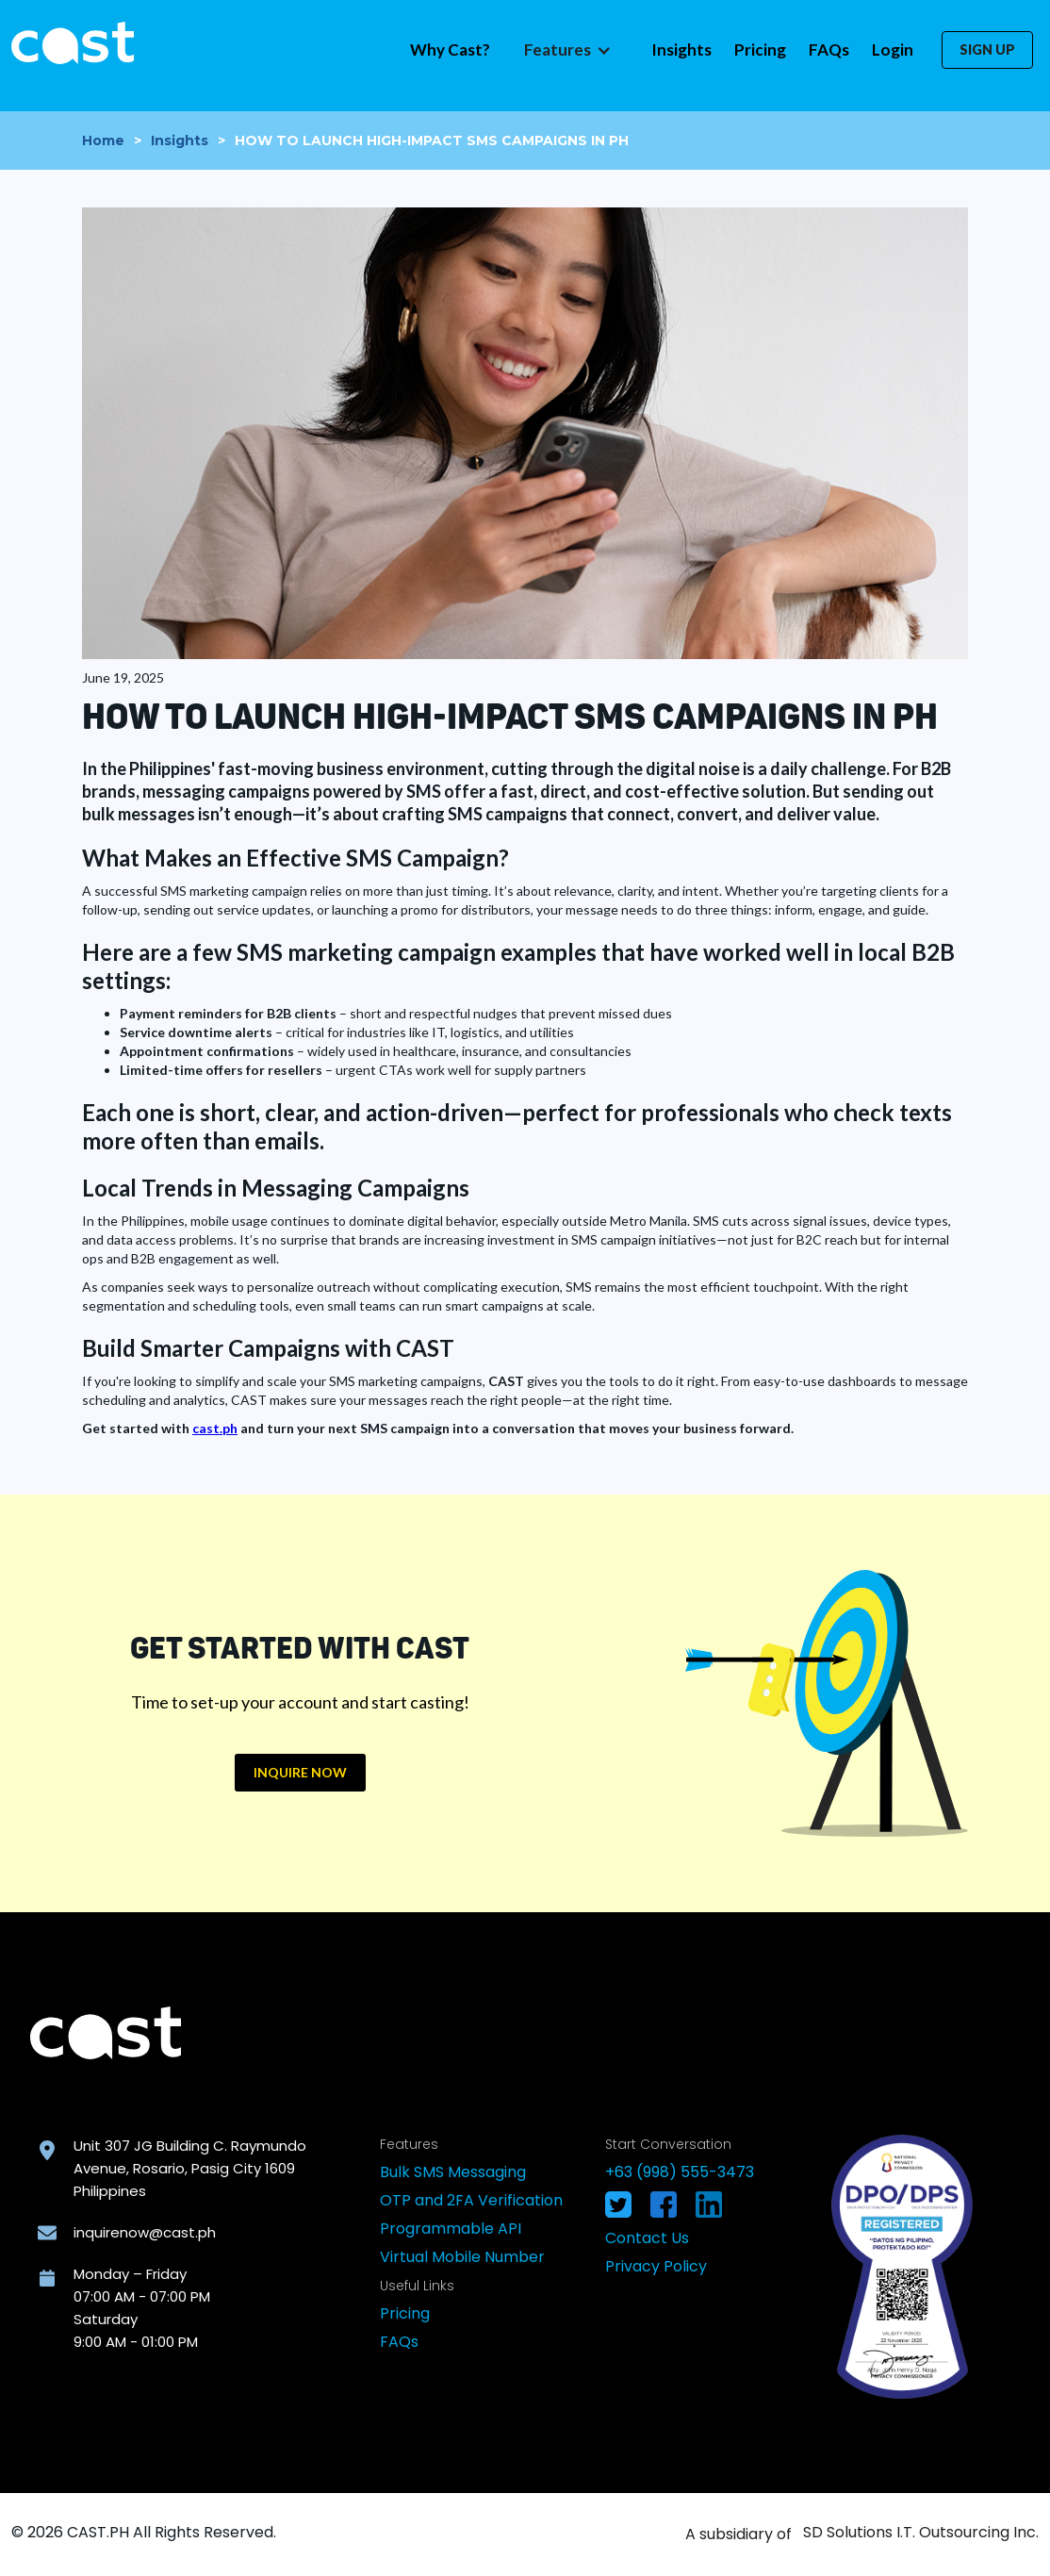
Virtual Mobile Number (462, 2257)
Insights (681, 49)
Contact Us (647, 2238)
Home (103, 140)
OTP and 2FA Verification (471, 2200)
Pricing (760, 49)
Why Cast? (450, 49)
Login (892, 49)
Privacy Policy (656, 2266)
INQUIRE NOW (300, 1772)
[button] (565, 50)
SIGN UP (987, 49)
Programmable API (450, 2228)
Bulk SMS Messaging (453, 2172)
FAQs (829, 49)
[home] (72, 43)
